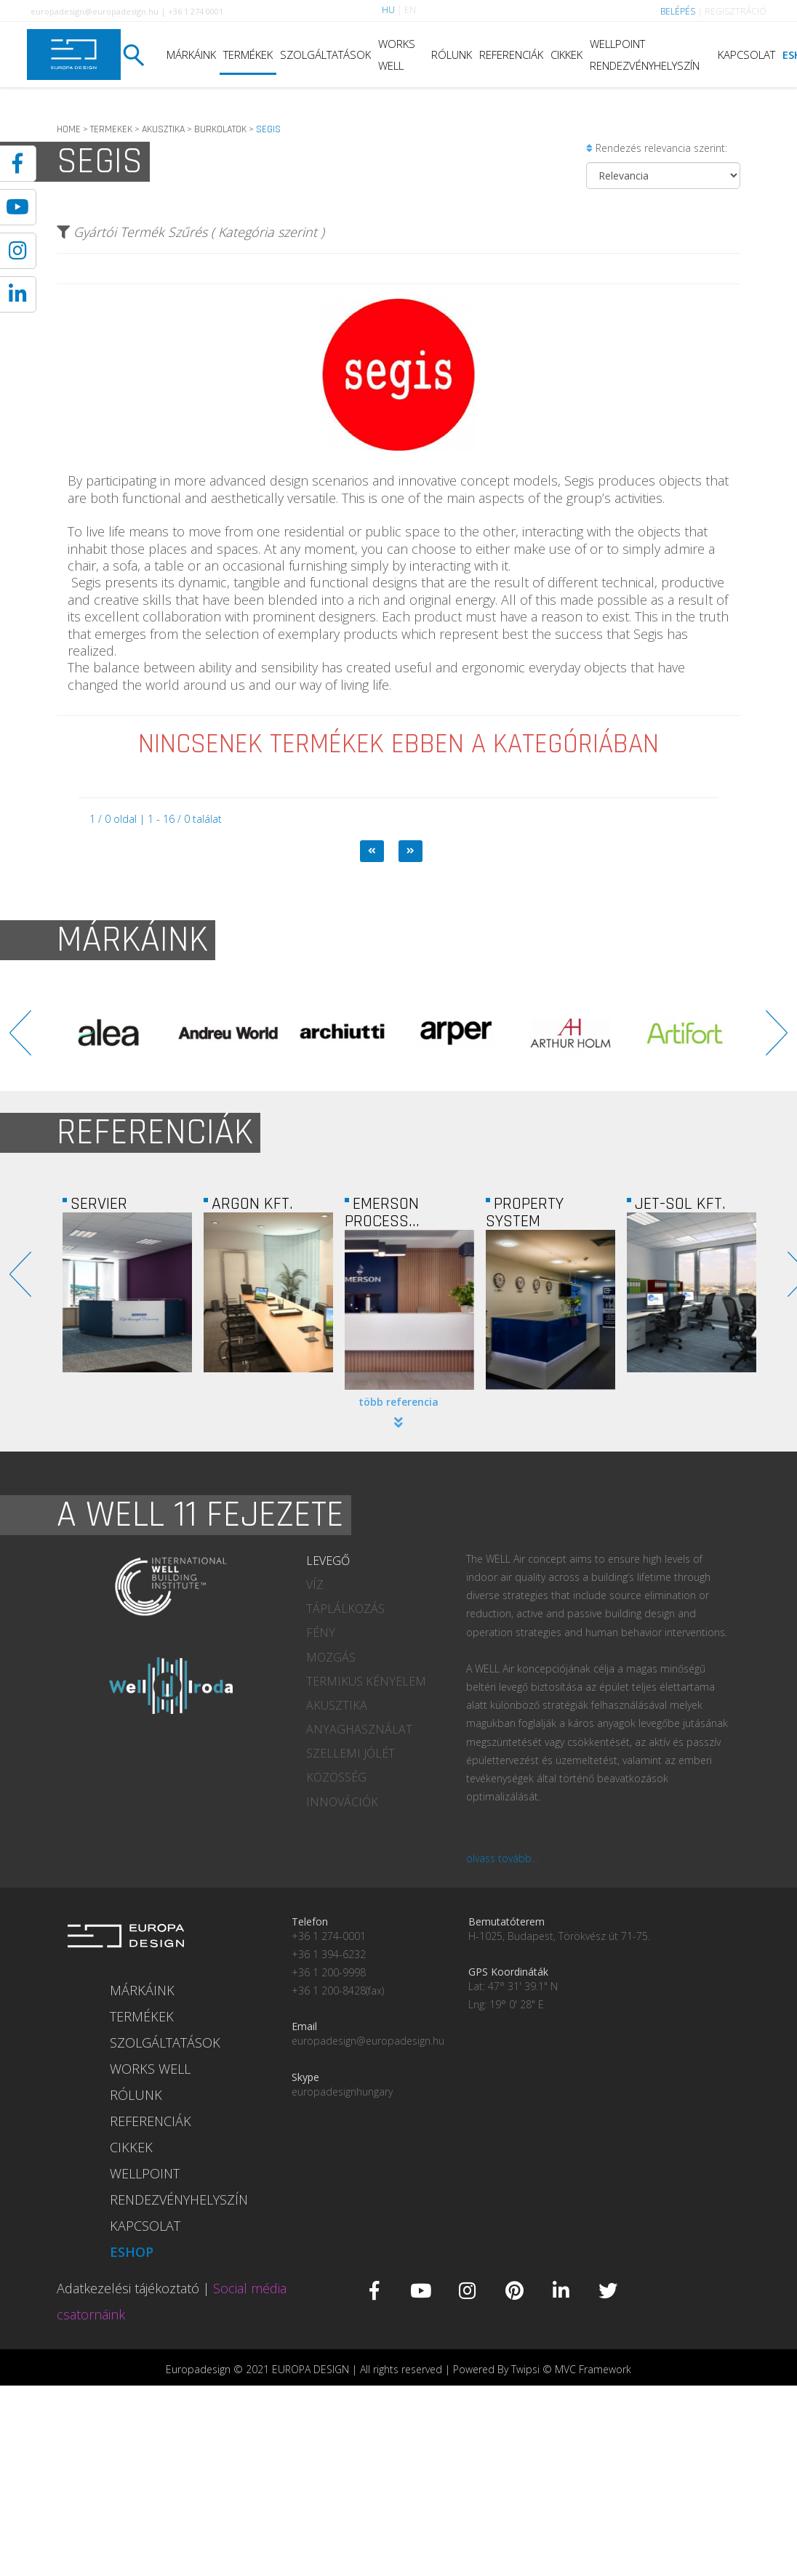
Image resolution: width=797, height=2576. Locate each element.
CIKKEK (566, 54)
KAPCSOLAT (746, 54)
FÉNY (320, 1633)
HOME (69, 129)
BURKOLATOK (220, 129)
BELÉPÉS (677, 11)
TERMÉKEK (248, 54)
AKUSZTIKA (163, 129)
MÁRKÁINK (191, 54)
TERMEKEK (111, 129)
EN (410, 10)
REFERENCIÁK (511, 54)
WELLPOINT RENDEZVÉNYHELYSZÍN (645, 54)
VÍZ (315, 1585)
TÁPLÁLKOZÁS (345, 1609)
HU (388, 10)
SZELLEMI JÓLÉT (350, 1753)
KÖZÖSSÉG (336, 1777)
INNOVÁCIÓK (342, 1802)
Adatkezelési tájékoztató (128, 2288)
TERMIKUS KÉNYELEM (366, 1681)
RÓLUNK (451, 54)
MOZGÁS (331, 1657)
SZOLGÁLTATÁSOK (325, 54)
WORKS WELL (396, 54)
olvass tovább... (502, 1858)
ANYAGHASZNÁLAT (359, 1729)
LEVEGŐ (328, 1561)
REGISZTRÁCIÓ (735, 11)
